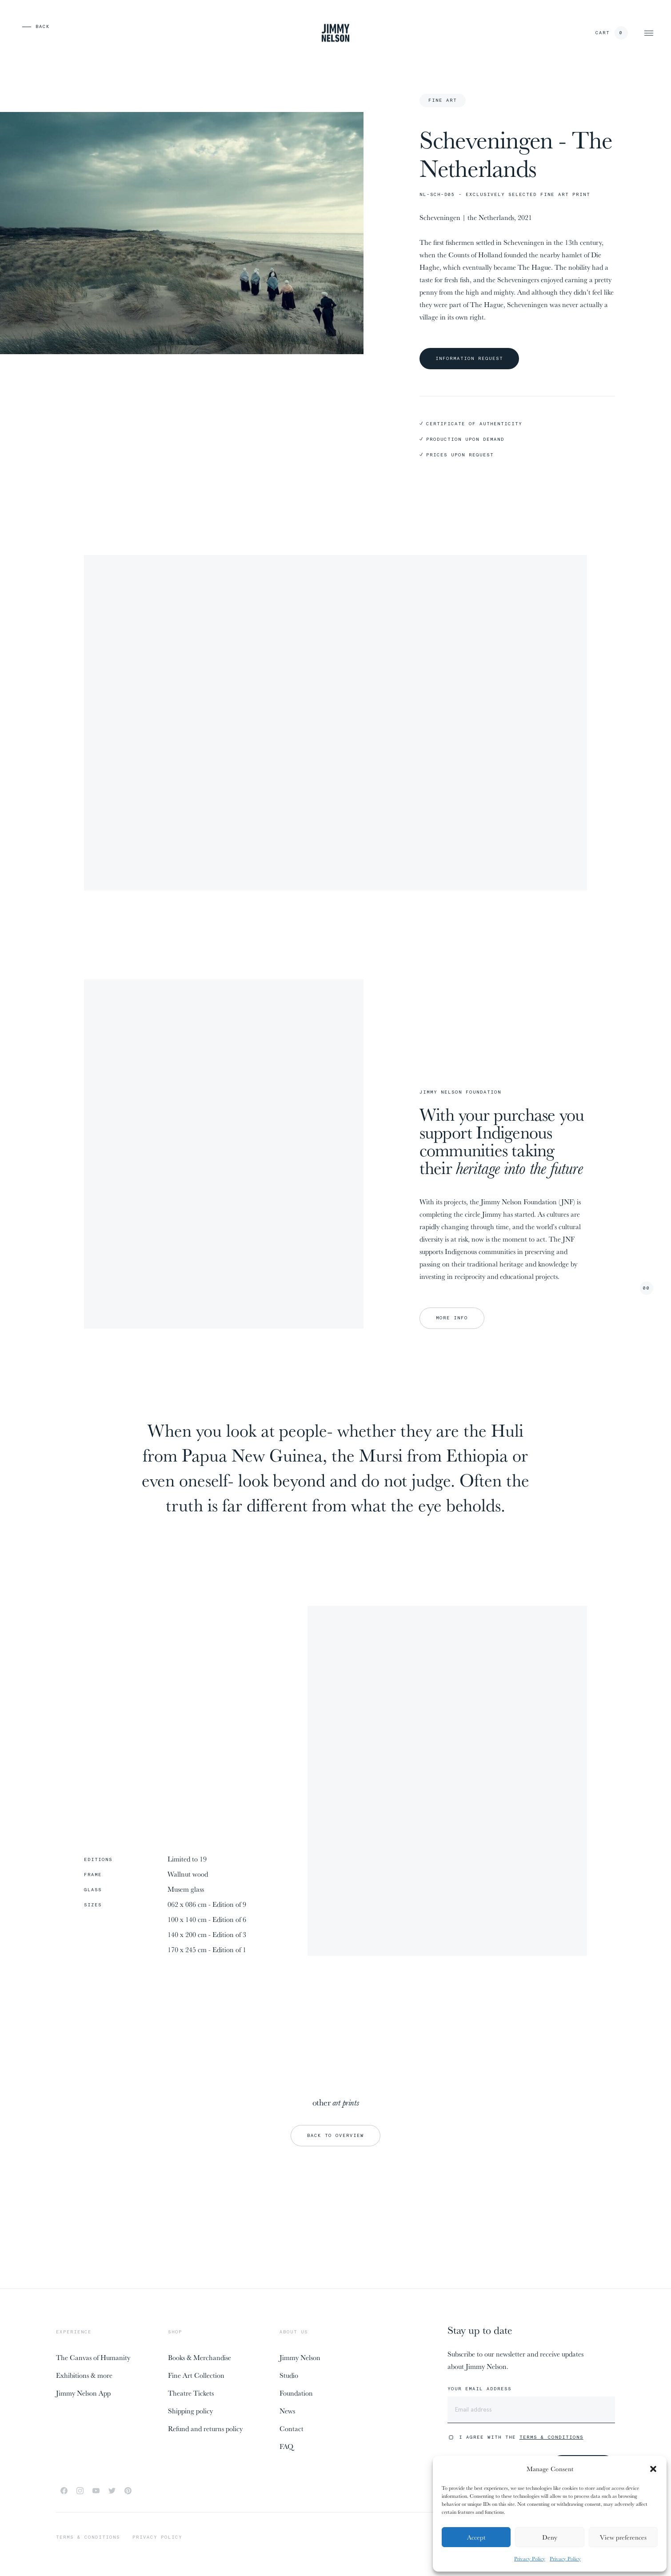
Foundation (296, 2393)
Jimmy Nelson (300, 2357)
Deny (549, 2537)
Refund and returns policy (205, 2428)
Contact (292, 2428)
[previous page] (22, 27)
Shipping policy (190, 2410)
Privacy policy (157, 2537)
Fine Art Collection (196, 2375)
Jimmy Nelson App (83, 2393)
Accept (476, 2537)
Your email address (479, 2389)
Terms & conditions (88, 2537)
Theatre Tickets (191, 2393)
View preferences (623, 2537)
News (287, 2410)
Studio (289, 2375)
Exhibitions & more (84, 2375)
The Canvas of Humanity (93, 2357)
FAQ (286, 2446)
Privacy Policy (529, 2558)
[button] (653, 2468)
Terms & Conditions (551, 2437)
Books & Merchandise (199, 2357)
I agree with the (521, 2437)
